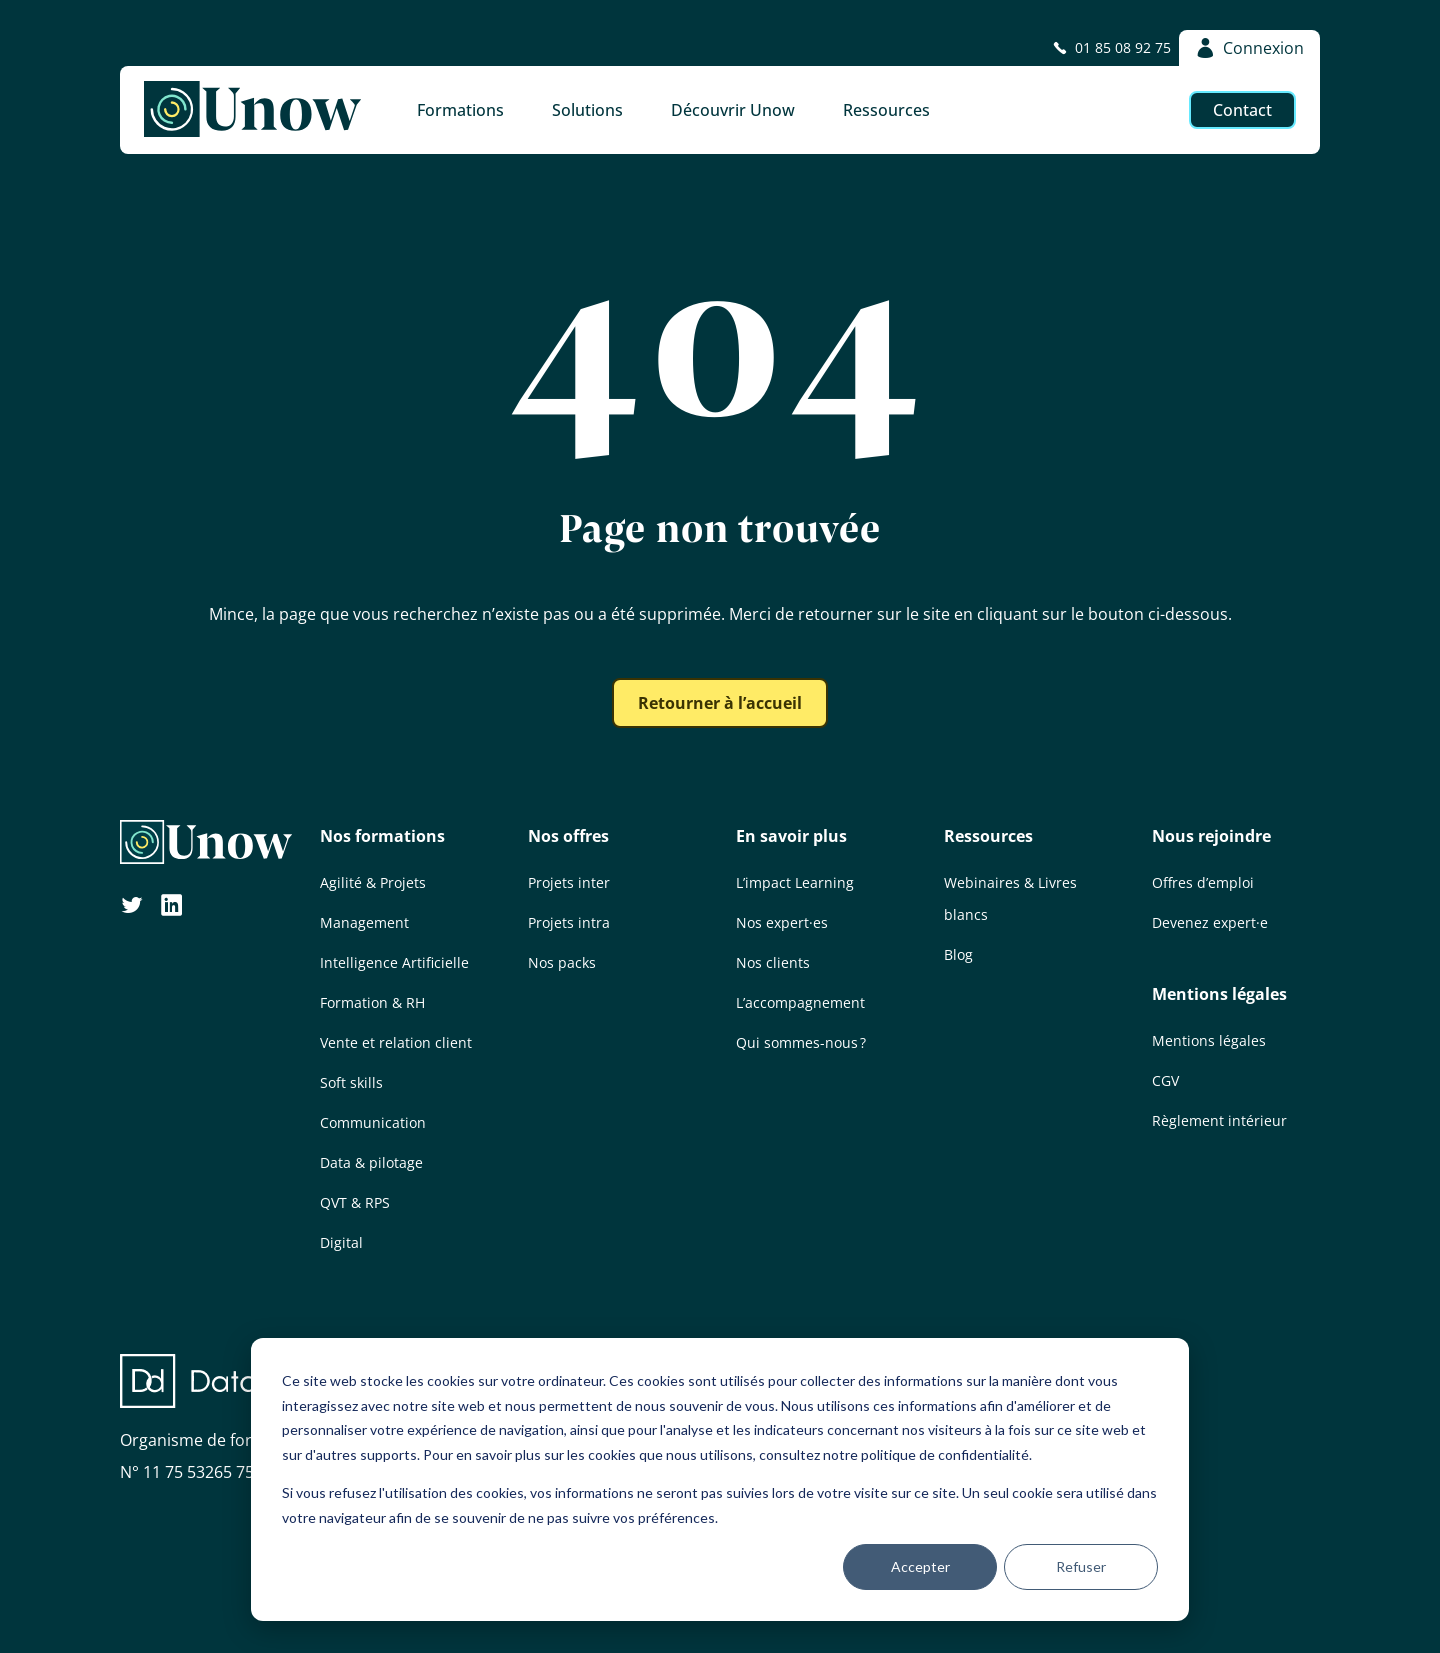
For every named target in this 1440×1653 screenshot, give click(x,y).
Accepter (920, 1566)
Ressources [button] (886, 110)
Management (364, 922)
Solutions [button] (587, 110)
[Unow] (252, 110)
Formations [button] (460, 110)
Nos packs (562, 962)
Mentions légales (1219, 994)
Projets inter (569, 882)
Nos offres (568, 836)
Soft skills (351, 1082)
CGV (1165, 1080)
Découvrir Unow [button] (733, 110)
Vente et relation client (396, 1042)
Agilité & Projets (373, 882)
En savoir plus (791, 836)
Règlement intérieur (1219, 1120)
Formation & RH (372, 1002)
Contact (1242, 110)
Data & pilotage (371, 1162)
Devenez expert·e (1210, 922)
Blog (958, 954)
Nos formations (382, 836)
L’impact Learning (795, 882)
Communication (373, 1122)
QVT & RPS (355, 1202)
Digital (341, 1242)
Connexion (1249, 48)
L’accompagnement (800, 1002)
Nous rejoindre (1211, 836)
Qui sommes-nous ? (801, 1042)
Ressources (988, 836)
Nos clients (773, 962)
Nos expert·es (782, 922)
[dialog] (720, 1479)
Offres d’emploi (1203, 882)
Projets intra (569, 922)
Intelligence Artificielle (394, 962)
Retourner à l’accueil (720, 703)
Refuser (1081, 1566)
